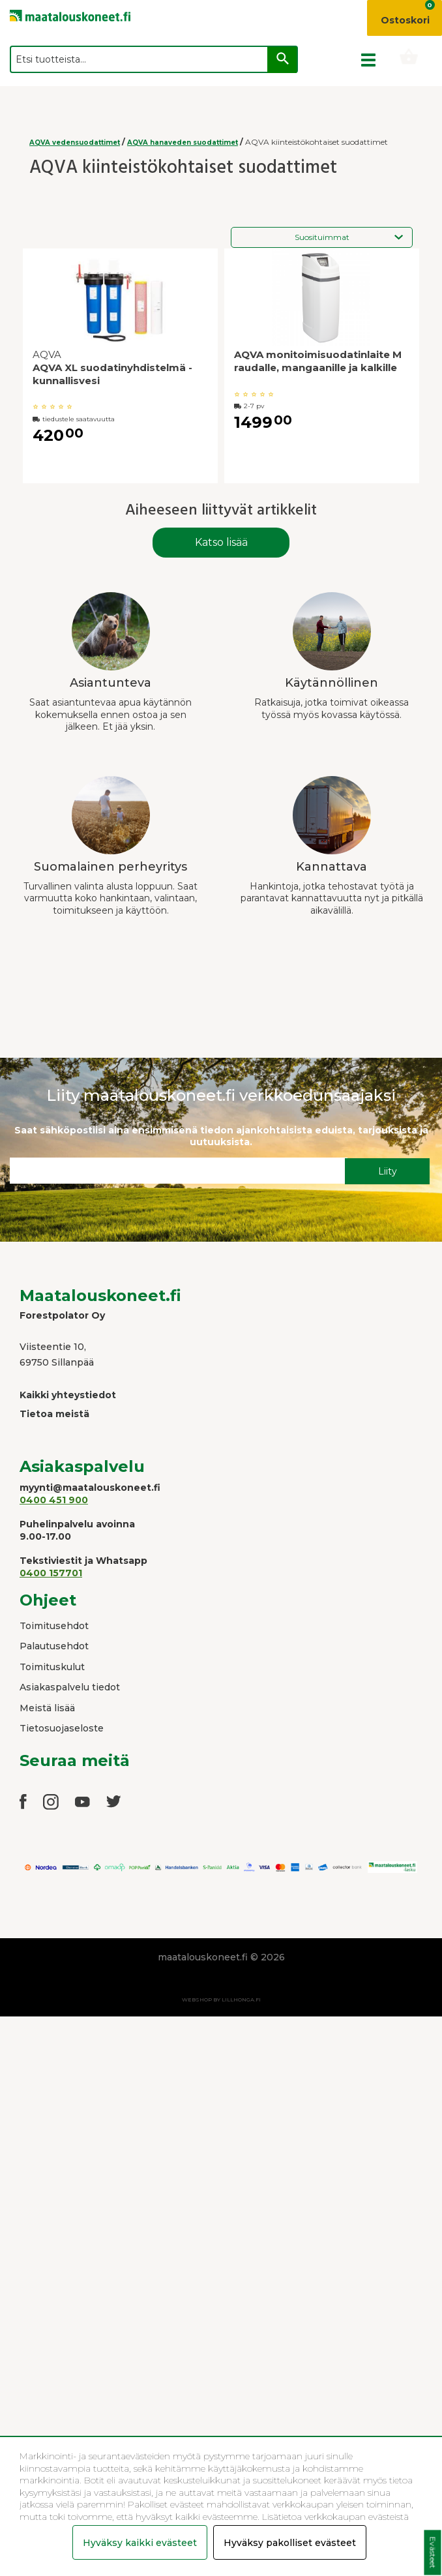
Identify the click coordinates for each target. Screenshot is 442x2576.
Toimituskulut (52, 1667)
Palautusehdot (54, 1646)
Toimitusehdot (54, 1626)
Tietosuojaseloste (62, 1728)
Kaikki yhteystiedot (68, 1395)
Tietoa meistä (54, 1414)
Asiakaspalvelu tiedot (70, 1687)
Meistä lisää (47, 1708)
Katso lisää (221, 542)
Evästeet (432, 2553)
